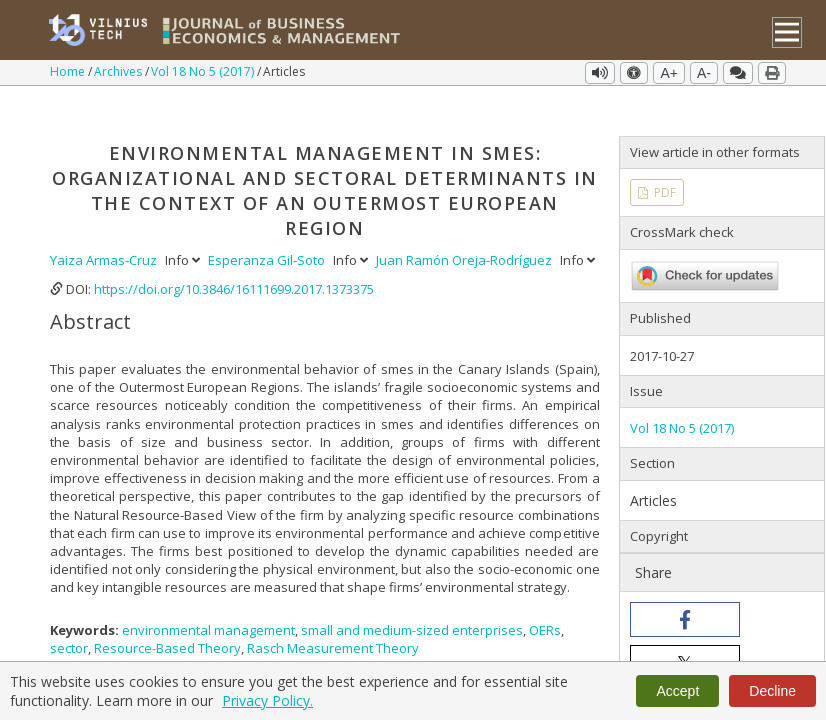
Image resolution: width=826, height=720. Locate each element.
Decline (772, 691)
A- (704, 73)
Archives (119, 71)
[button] (685, 589)
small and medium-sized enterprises (412, 599)
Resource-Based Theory (167, 617)
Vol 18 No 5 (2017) (204, 71)
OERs (545, 599)
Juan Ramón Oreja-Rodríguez (465, 230)
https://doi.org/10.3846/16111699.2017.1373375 (234, 258)
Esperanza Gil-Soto (268, 230)
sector (69, 617)
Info (184, 230)
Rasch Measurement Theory (333, 617)
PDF (663, 161)
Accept (677, 691)
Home (69, 71)
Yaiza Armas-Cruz (105, 230)
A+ (669, 73)
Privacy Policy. (267, 700)
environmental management (208, 599)
